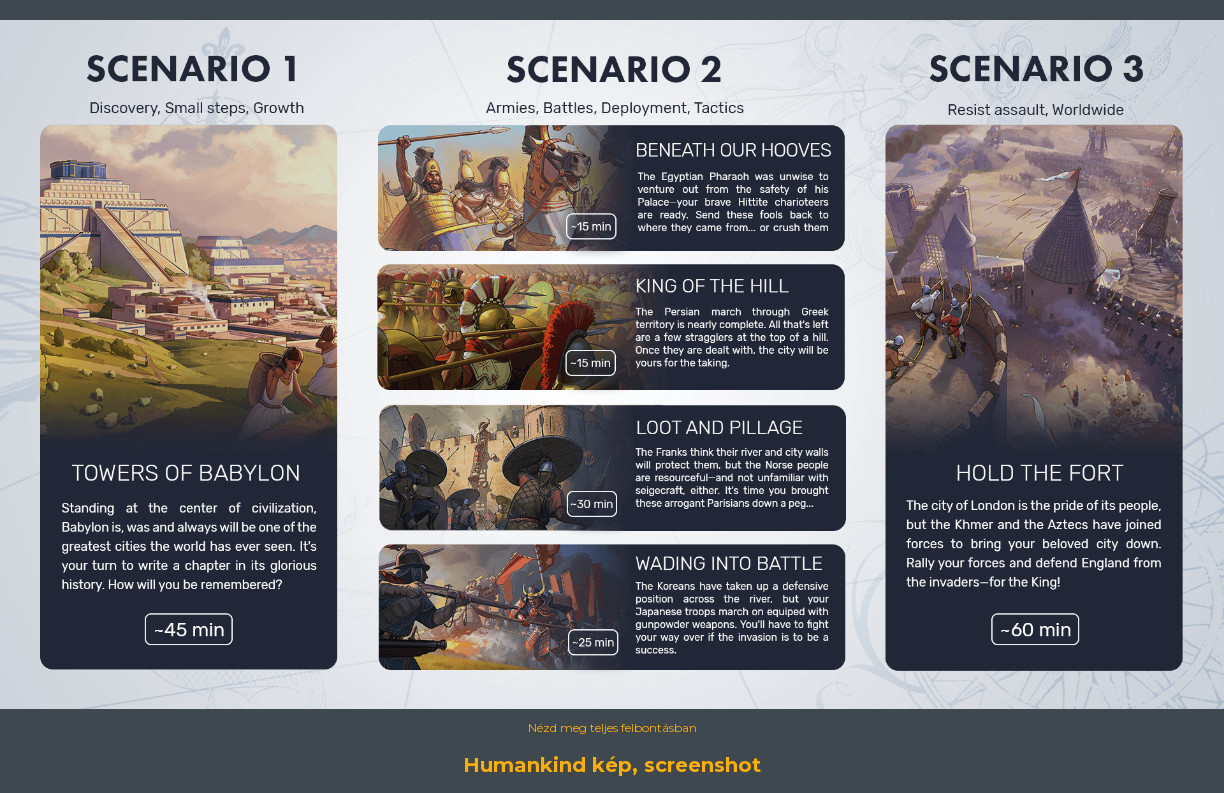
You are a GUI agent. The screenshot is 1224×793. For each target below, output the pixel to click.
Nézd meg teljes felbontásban (612, 727)
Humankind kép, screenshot (612, 765)
